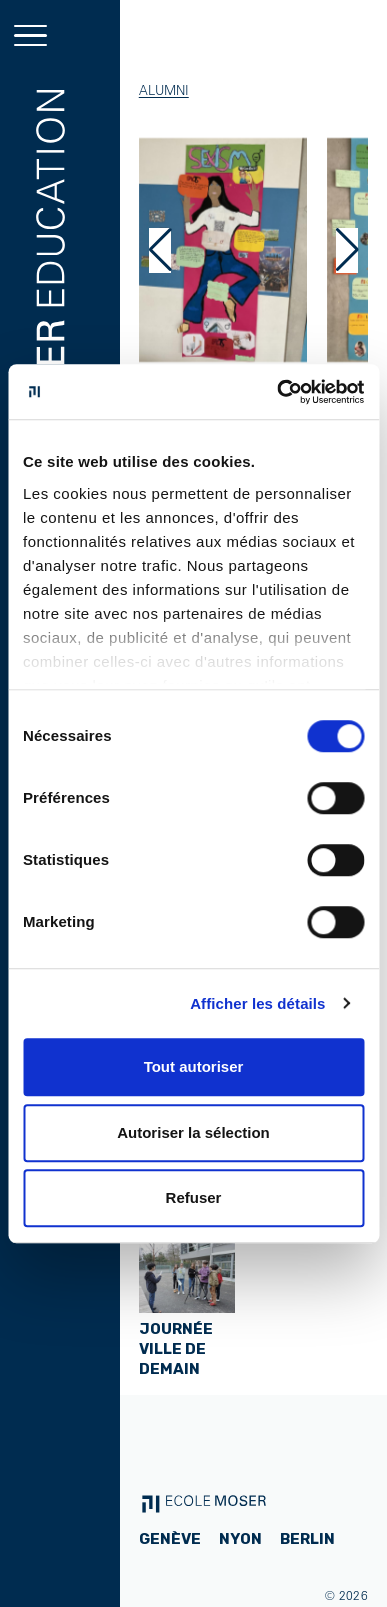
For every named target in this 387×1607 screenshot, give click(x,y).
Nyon (240, 1539)
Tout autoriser (194, 1066)
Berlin (307, 1539)
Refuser (194, 1197)
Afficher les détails (257, 1003)
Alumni (164, 89)
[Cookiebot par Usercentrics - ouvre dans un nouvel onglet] (277, 392)
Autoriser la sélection (193, 1132)
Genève (170, 1539)
